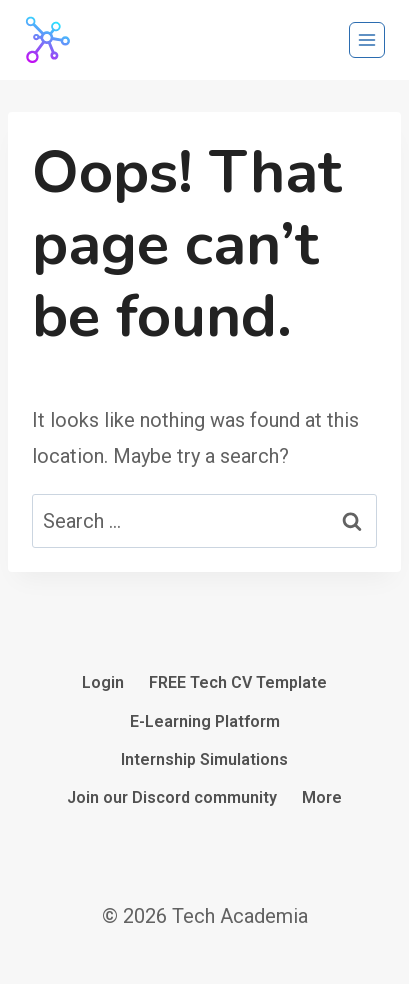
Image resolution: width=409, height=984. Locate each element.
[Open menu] (367, 40)
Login (103, 682)
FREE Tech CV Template (238, 682)
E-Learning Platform (205, 721)
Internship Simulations (204, 759)
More (322, 797)
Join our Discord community (172, 797)
